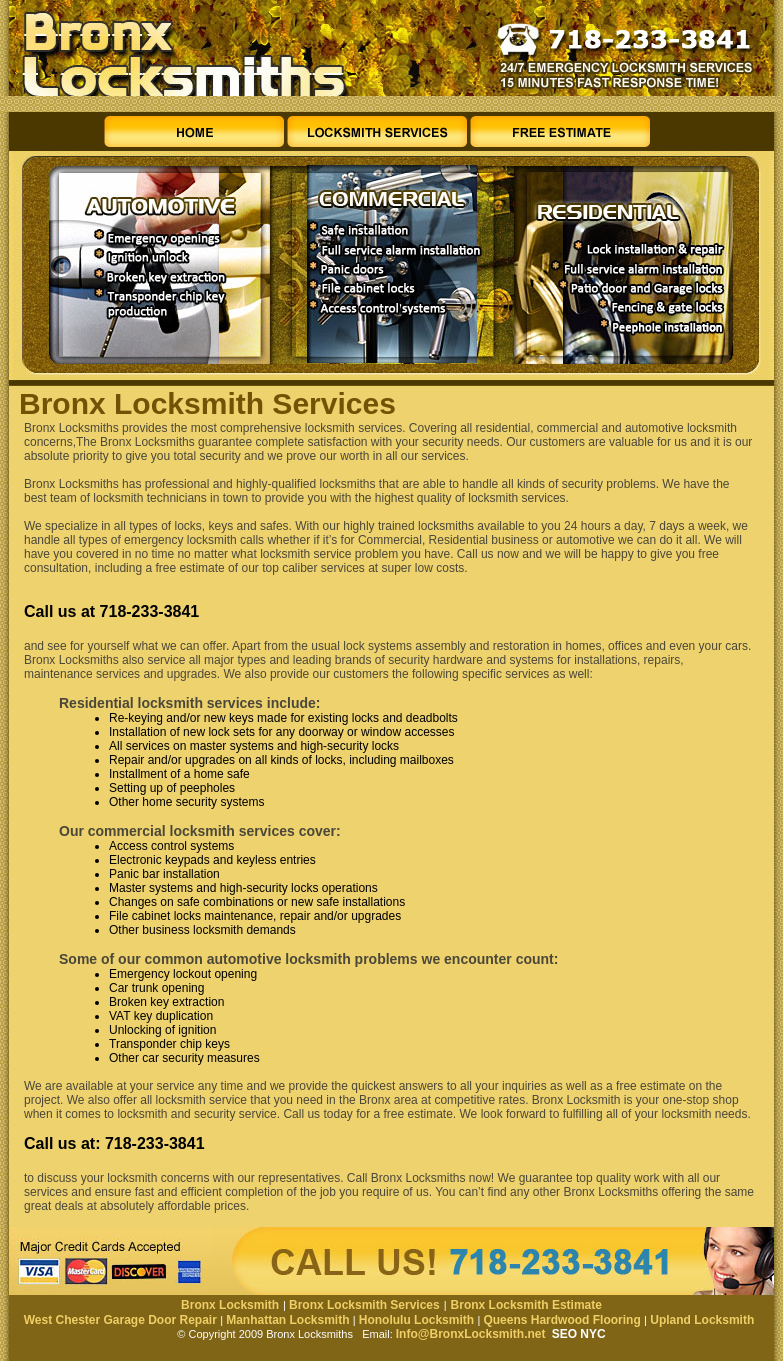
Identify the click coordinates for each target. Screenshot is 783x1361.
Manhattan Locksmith (287, 1320)
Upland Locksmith (702, 1320)
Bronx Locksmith (230, 1305)
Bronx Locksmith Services (364, 1305)
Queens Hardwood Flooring (561, 1320)
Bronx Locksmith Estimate (526, 1305)
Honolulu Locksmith (416, 1320)
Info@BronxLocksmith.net (471, 1334)
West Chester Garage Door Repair (120, 1320)
